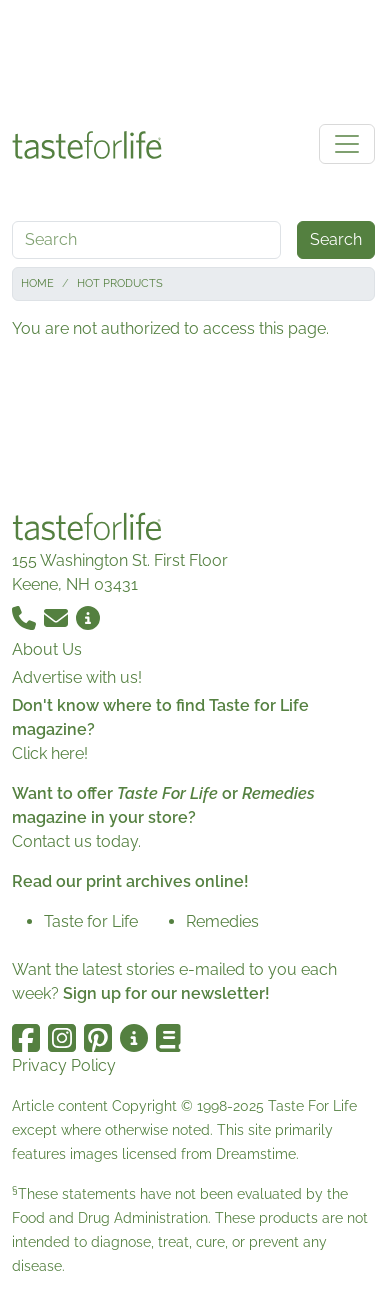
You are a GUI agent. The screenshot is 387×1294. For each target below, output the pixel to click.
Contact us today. (76, 841)
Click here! (50, 753)
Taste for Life (91, 921)
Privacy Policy (64, 1065)
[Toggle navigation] (347, 144)
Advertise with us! (77, 677)
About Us (47, 649)
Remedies (222, 921)
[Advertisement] (194, 58)
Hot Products (120, 283)
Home (37, 283)
